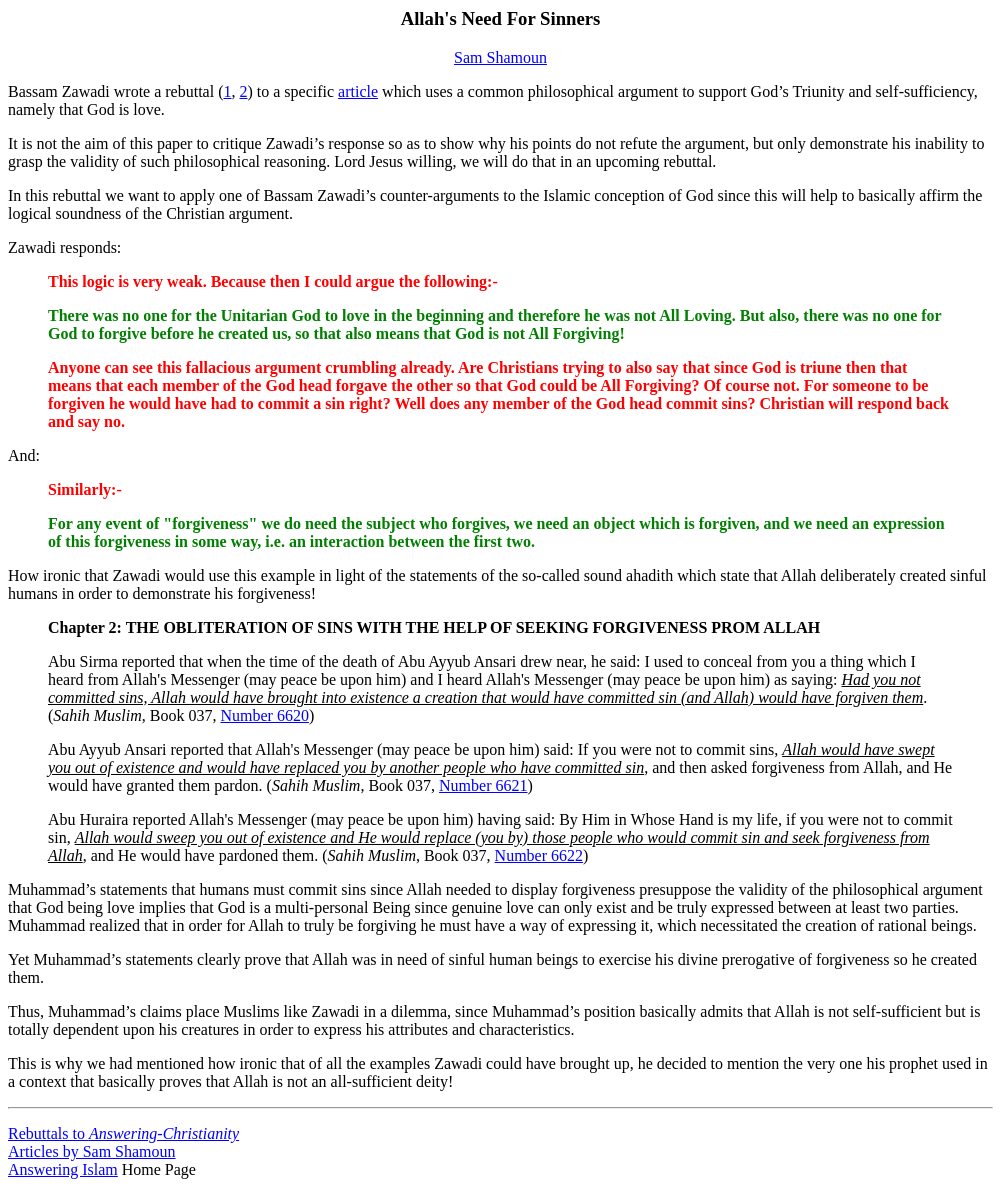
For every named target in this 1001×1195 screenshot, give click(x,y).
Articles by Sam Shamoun (92, 1151)
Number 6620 (264, 715)
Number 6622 (539, 855)
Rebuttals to (123, 1133)
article (358, 91)
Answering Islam (63, 1169)
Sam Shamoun (500, 57)
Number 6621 (483, 785)
